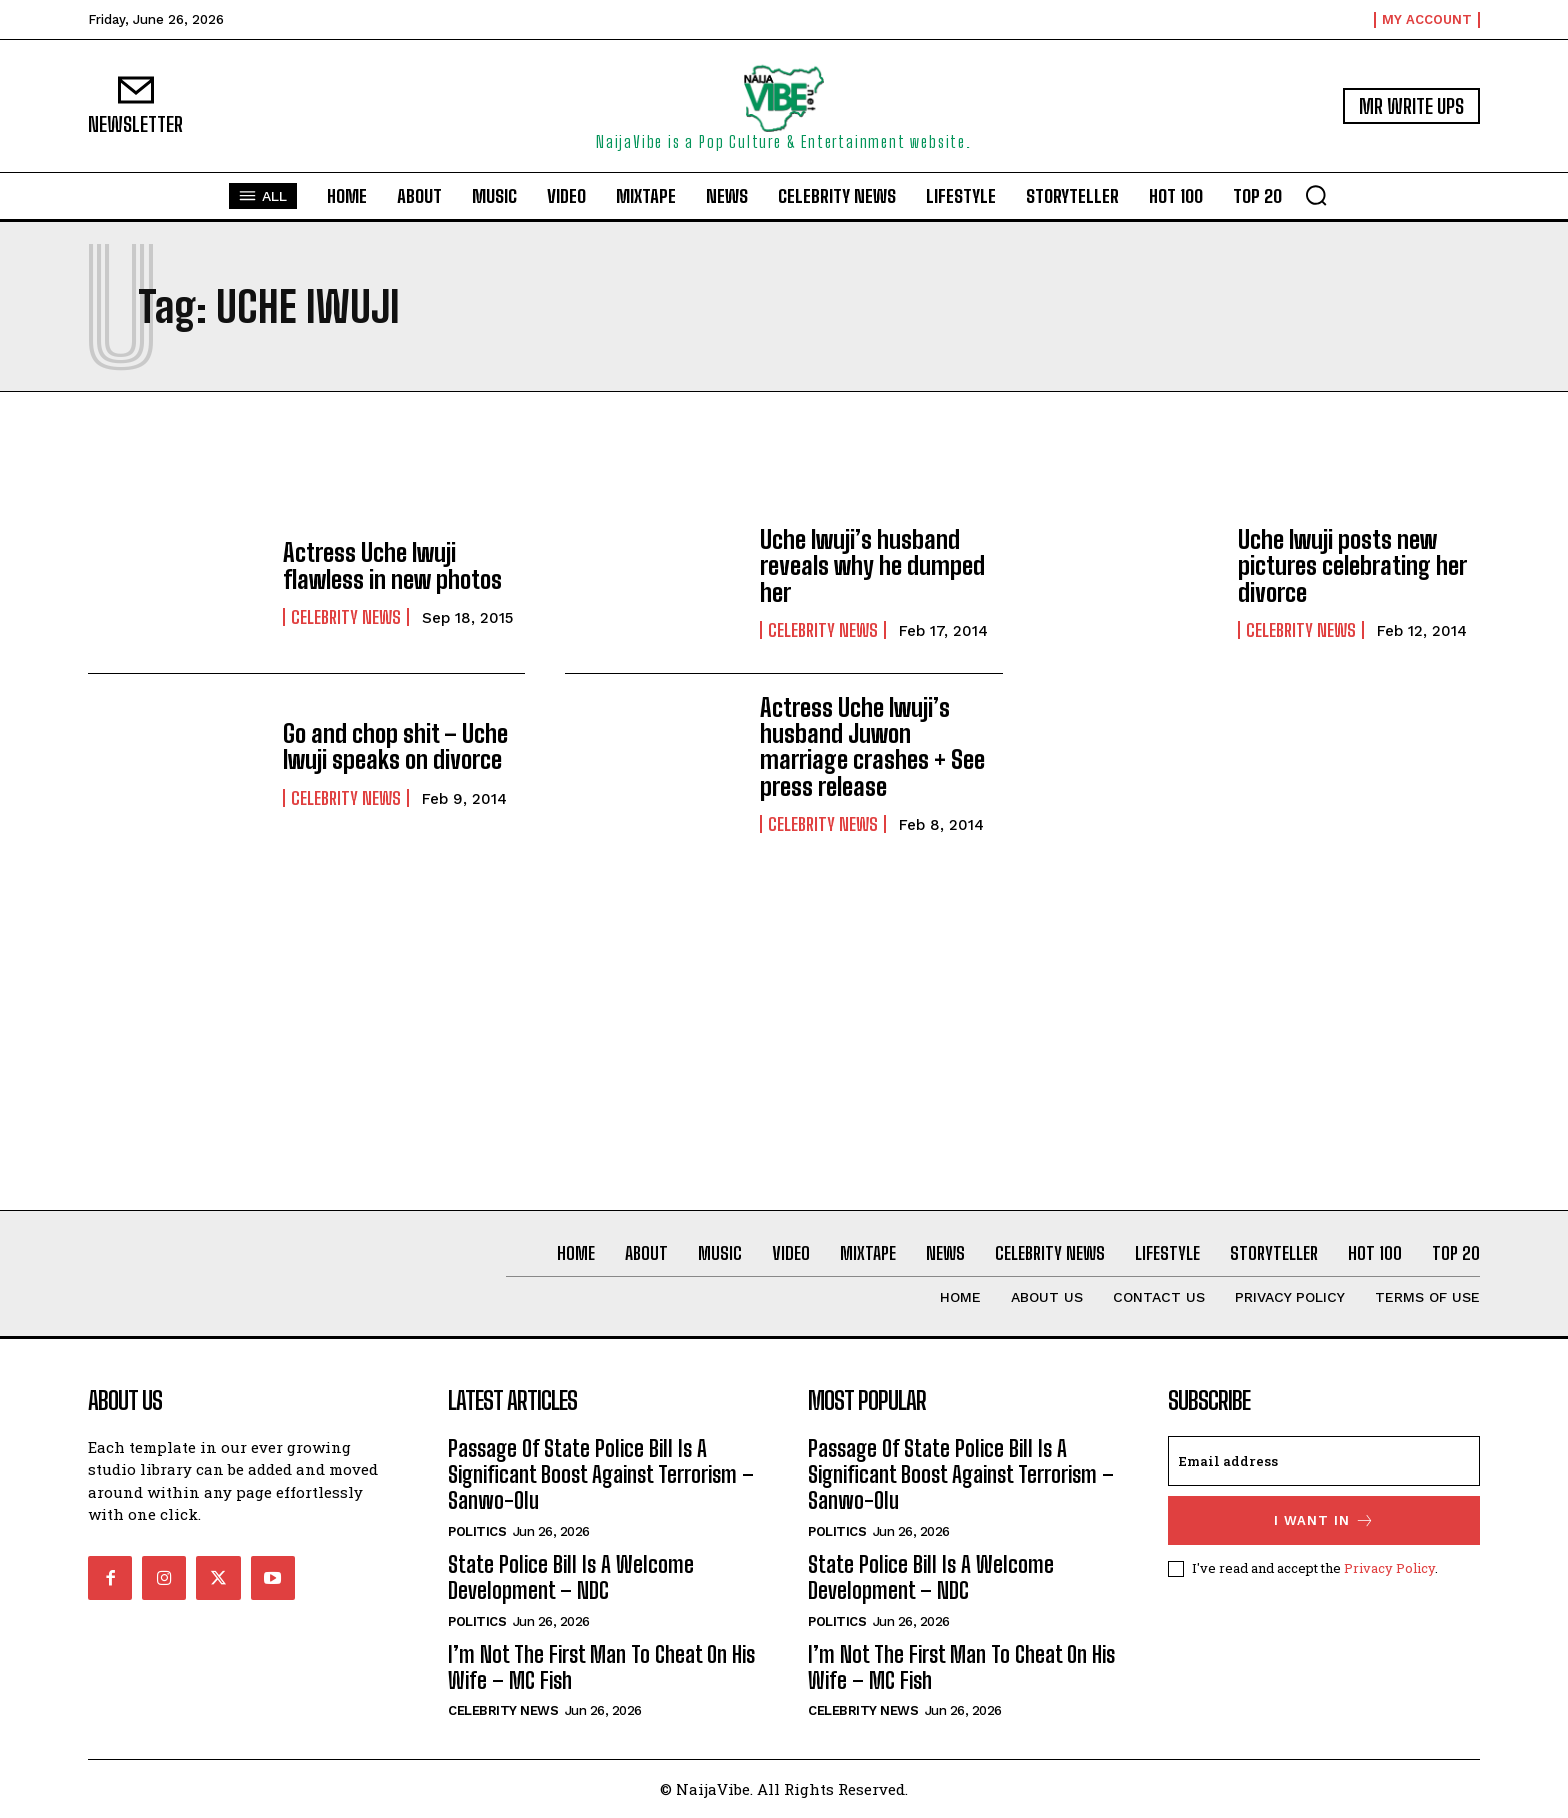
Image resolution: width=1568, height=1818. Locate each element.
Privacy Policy (1389, 1567)
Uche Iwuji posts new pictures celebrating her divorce (1352, 566)
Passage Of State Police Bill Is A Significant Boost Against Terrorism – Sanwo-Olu (601, 1475)
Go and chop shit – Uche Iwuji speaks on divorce (395, 746)
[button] (1316, 195)
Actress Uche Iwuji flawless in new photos (392, 565)
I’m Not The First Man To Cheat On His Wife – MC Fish (601, 1667)
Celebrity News (346, 617)
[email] (1324, 1461)
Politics (477, 1531)
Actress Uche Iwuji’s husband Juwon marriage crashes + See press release (872, 747)
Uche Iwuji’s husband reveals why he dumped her (872, 566)
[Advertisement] (784, 1062)
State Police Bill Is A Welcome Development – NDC (571, 1577)
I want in (1324, 1520)
